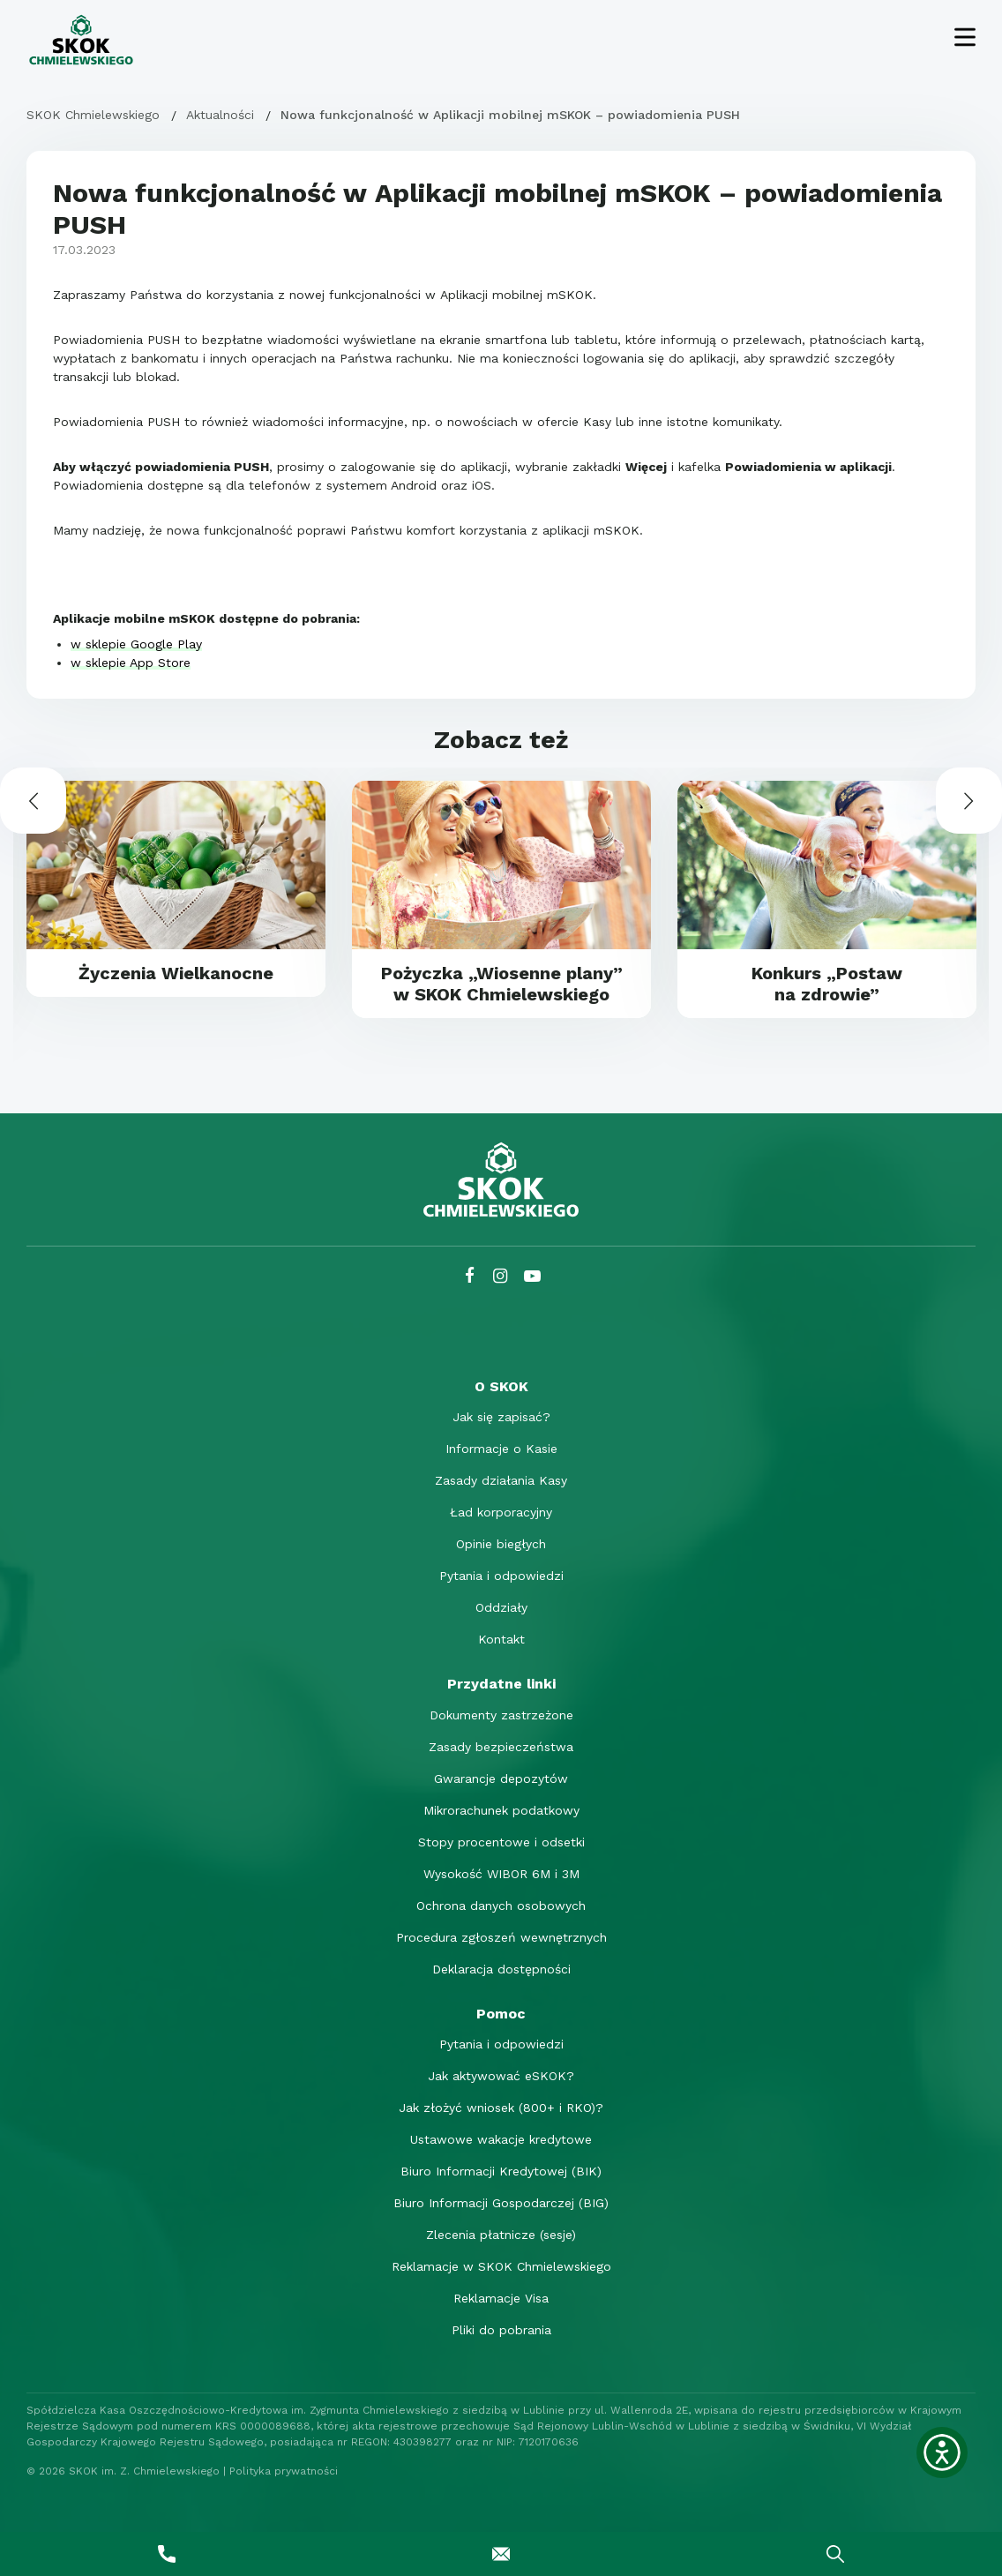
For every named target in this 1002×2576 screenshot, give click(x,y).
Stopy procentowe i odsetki (501, 1842)
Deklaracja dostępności (501, 1969)
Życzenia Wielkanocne (176, 973)
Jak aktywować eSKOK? (501, 2076)
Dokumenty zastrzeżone (501, 1715)
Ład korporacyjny (501, 1512)
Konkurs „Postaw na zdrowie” (827, 983)
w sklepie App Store (131, 662)
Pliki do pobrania (501, 2330)
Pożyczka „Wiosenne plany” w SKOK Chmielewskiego (502, 983)
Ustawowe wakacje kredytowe (501, 2139)
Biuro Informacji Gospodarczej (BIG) (501, 2203)
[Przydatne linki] (501, 1683)
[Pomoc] (501, 2013)
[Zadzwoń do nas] (167, 2554)
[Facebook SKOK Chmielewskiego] (470, 1276)
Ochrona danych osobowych (501, 1905)
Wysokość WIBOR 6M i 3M (501, 1874)
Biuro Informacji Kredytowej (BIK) (501, 2171)
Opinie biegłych (501, 1544)
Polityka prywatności (283, 2471)
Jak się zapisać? (501, 1417)
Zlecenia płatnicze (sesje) (501, 2235)
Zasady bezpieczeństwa (501, 1747)
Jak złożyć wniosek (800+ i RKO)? (501, 2107)
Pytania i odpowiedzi (501, 1576)
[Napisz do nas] (501, 2554)
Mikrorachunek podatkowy (501, 1810)
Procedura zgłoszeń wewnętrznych (501, 1937)
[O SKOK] (501, 1386)
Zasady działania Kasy (501, 1480)
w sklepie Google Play (136, 644)
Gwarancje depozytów (501, 1778)
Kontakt (501, 1639)
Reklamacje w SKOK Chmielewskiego (501, 2266)
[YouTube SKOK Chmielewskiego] (532, 1276)
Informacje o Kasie (501, 1449)
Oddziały (501, 1607)
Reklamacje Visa (501, 2298)
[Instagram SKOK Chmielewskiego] (500, 1276)
